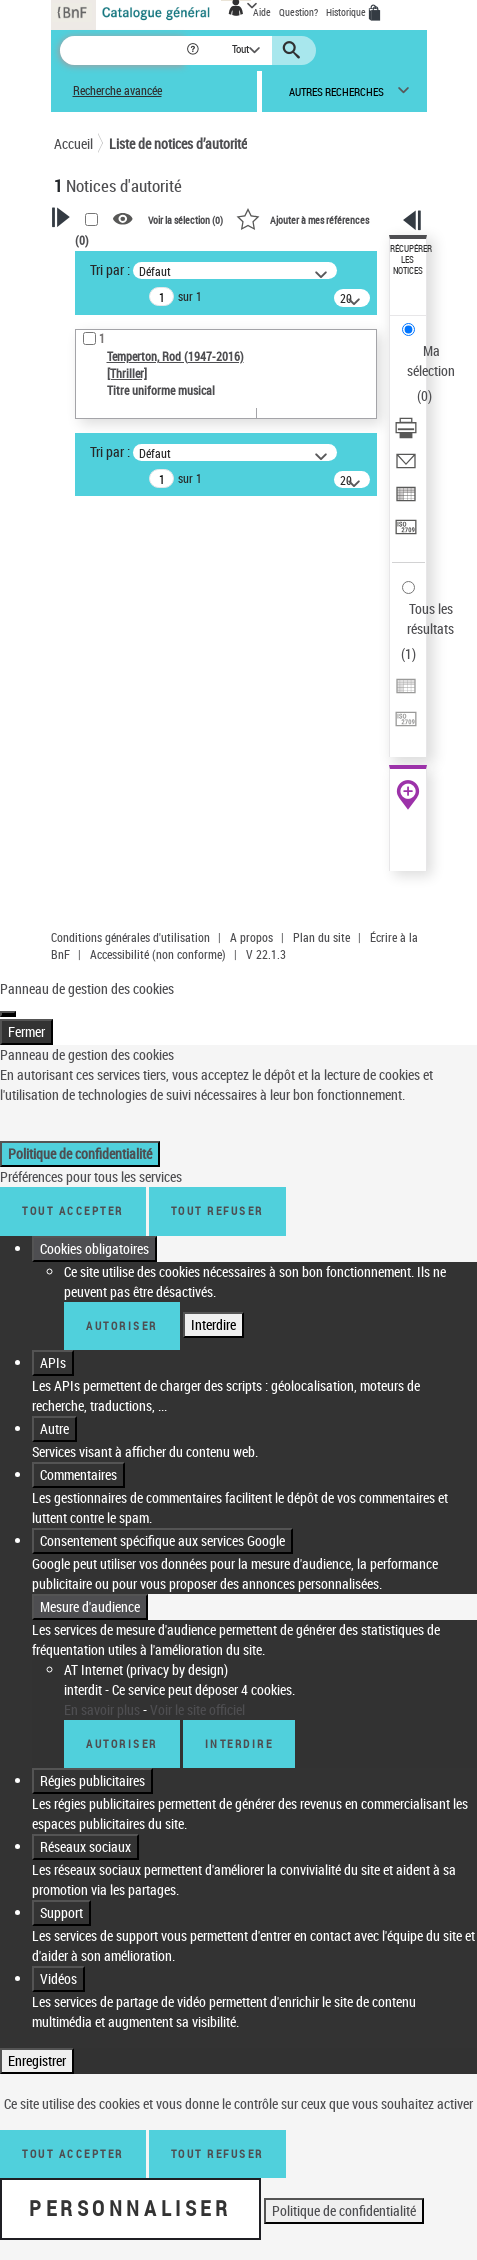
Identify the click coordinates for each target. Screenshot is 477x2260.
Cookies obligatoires (94, 1248)
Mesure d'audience (90, 1606)
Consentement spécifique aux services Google (162, 1540)
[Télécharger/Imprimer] (406, 434)
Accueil (73, 143)
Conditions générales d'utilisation (130, 937)
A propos (251, 937)
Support (61, 1912)
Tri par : (110, 269)
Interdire (213, 1324)
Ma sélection (431, 360)
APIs (53, 1362)
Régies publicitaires (92, 1780)
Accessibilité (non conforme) (158, 954)
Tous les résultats (430, 618)
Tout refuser (217, 1210)
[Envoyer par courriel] (406, 467)
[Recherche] (122, 50)
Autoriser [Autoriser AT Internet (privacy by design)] (122, 1743)
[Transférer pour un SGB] (406, 533)
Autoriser (122, 1325)
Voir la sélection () (185, 220)
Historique (347, 12)
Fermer (26, 1031)
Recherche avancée (117, 90)
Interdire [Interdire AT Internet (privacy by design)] (239, 1743)
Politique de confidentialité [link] (80, 1153)
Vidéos (58, 1978)
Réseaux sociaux (85, 1846)
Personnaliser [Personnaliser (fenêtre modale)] (130, 2208)
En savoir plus (102, 1709)
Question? (298, 12)
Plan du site (321, 937)
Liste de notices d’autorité (178, 143)
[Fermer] (8, 1014)
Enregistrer (37, 2060)
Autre (54, 1428)
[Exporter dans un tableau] (406, 500)
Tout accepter (73, 1210)
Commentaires (78, 1474)
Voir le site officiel (197, 1709)
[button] (194, 50)
